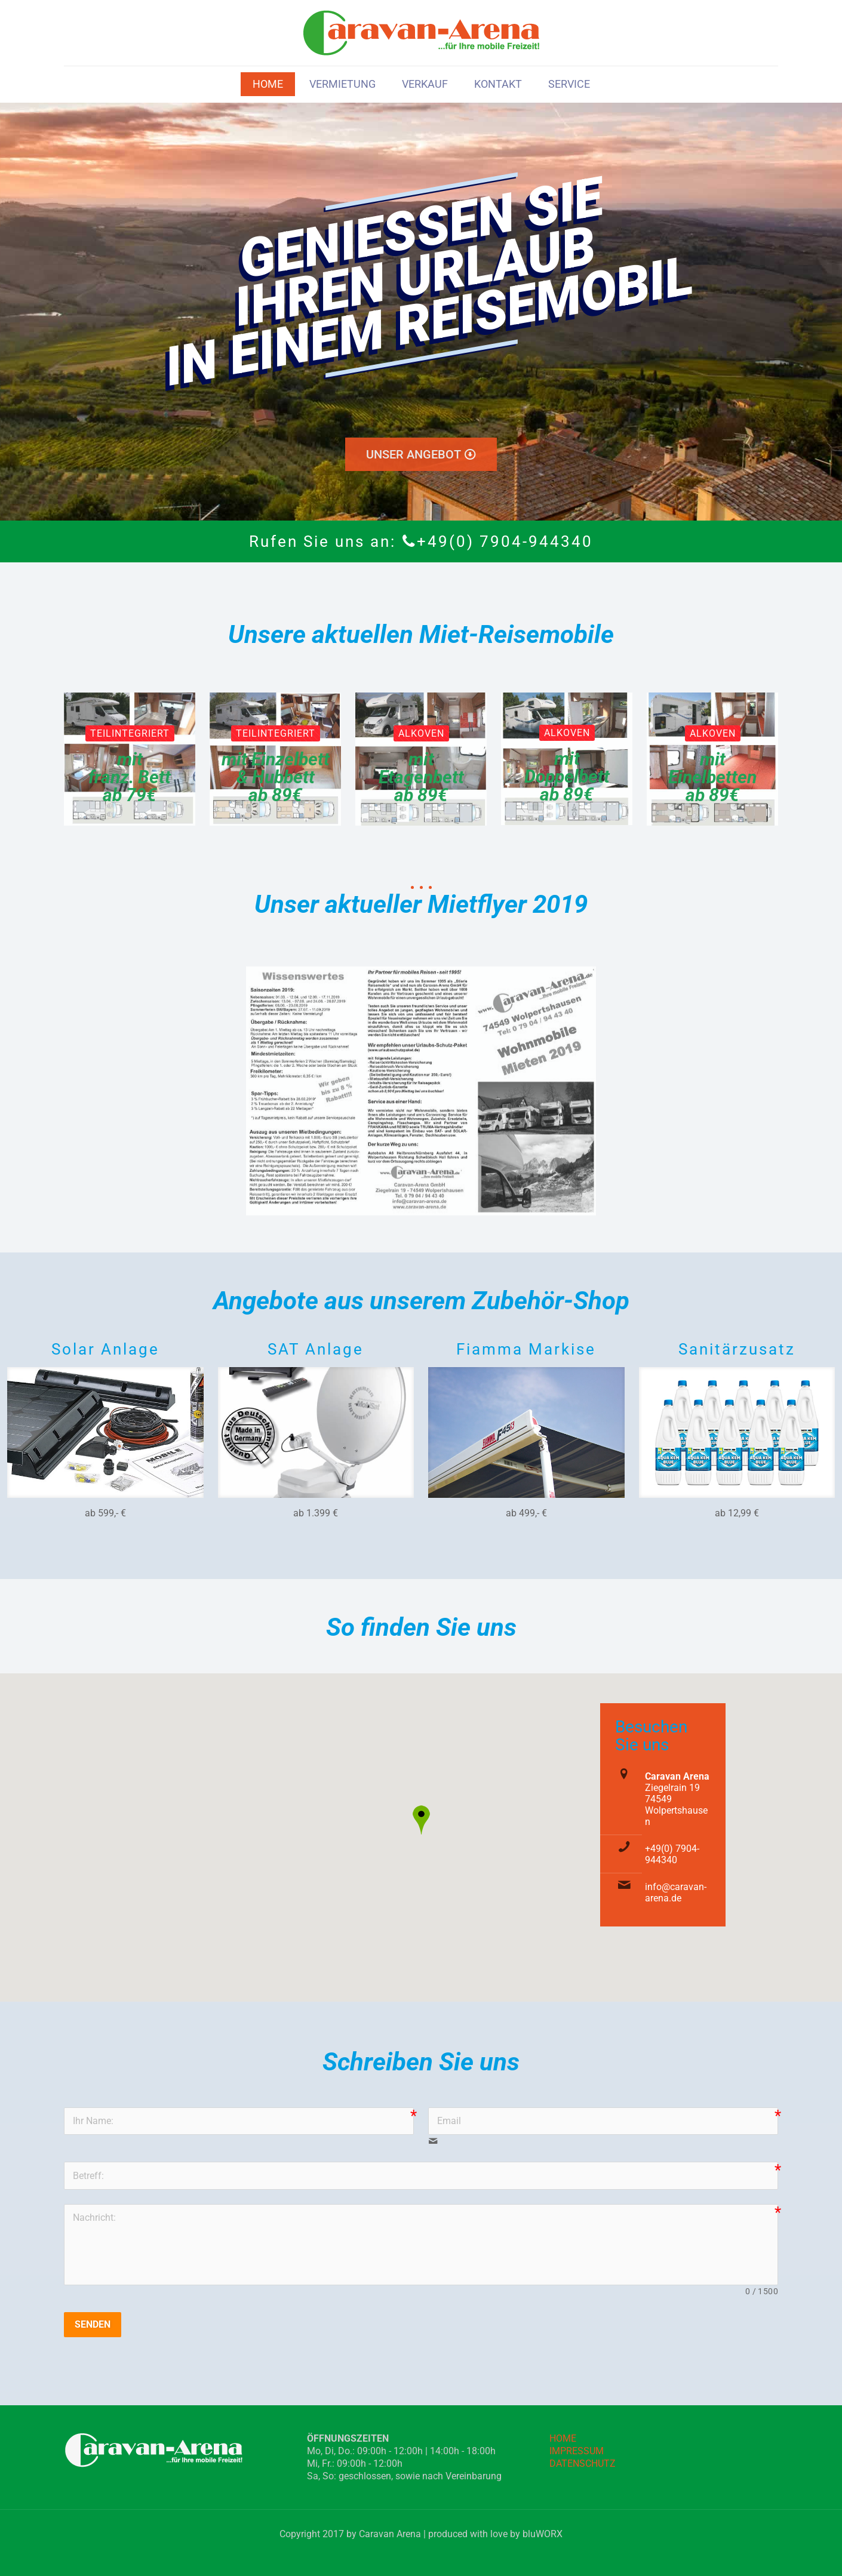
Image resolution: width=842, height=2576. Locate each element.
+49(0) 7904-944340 (672, 1854)
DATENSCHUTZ (582, 2463)
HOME (562, 2438)
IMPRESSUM (576, 2451)
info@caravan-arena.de (675, 1892)
